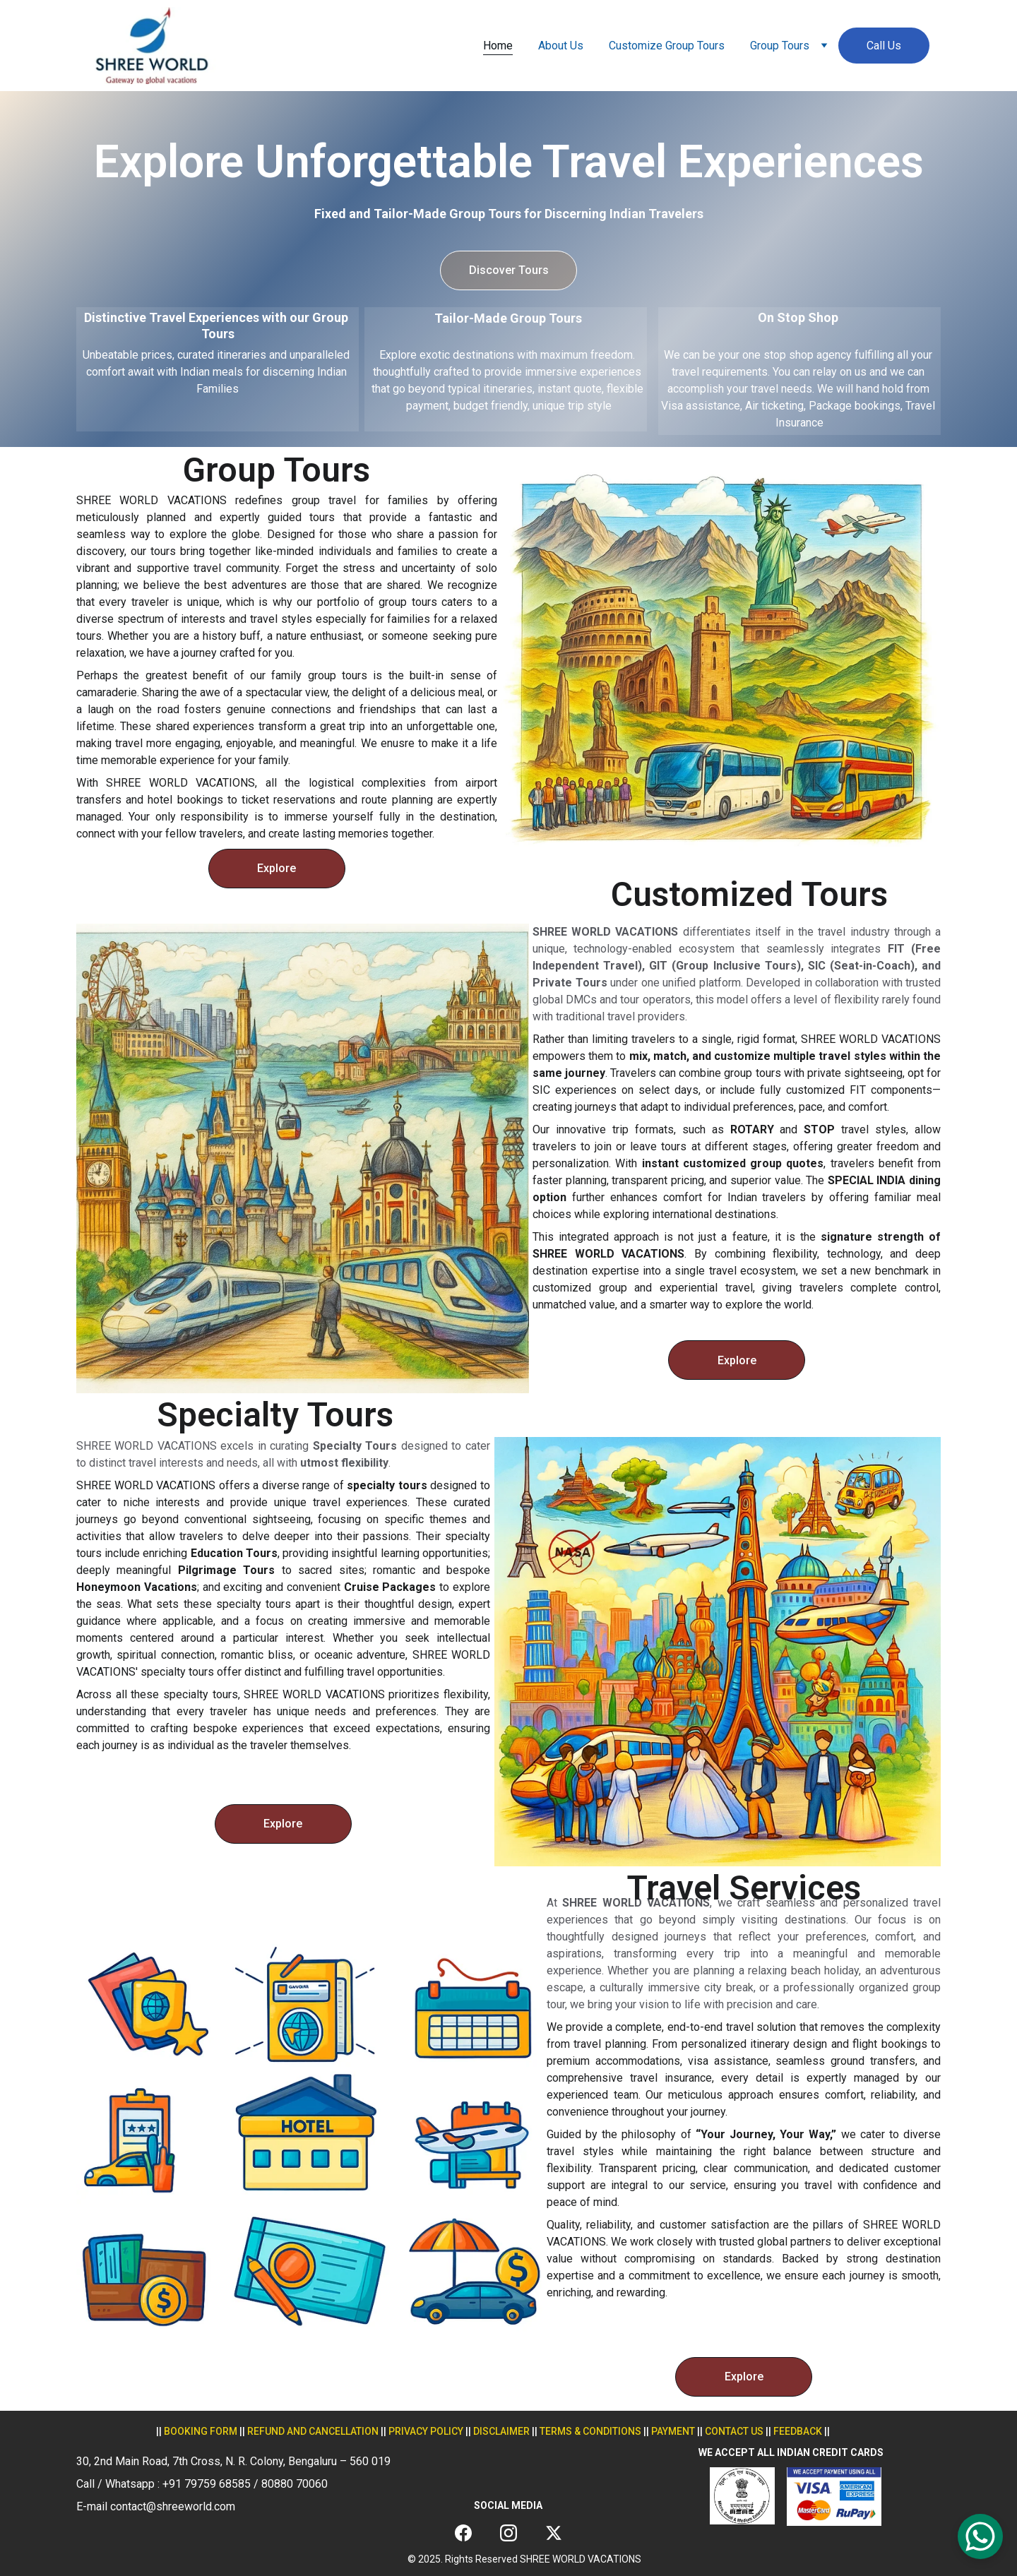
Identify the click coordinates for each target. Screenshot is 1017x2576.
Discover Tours (509, 270)
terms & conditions (590, 2431)
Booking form (200, 2431)
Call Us (884, 45)
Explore (276, 868)
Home (498, 45)
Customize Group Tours (667, 45)
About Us (560, 45)
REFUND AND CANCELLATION (313, 2431)
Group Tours (779, 45)
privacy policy (425, 2431)
